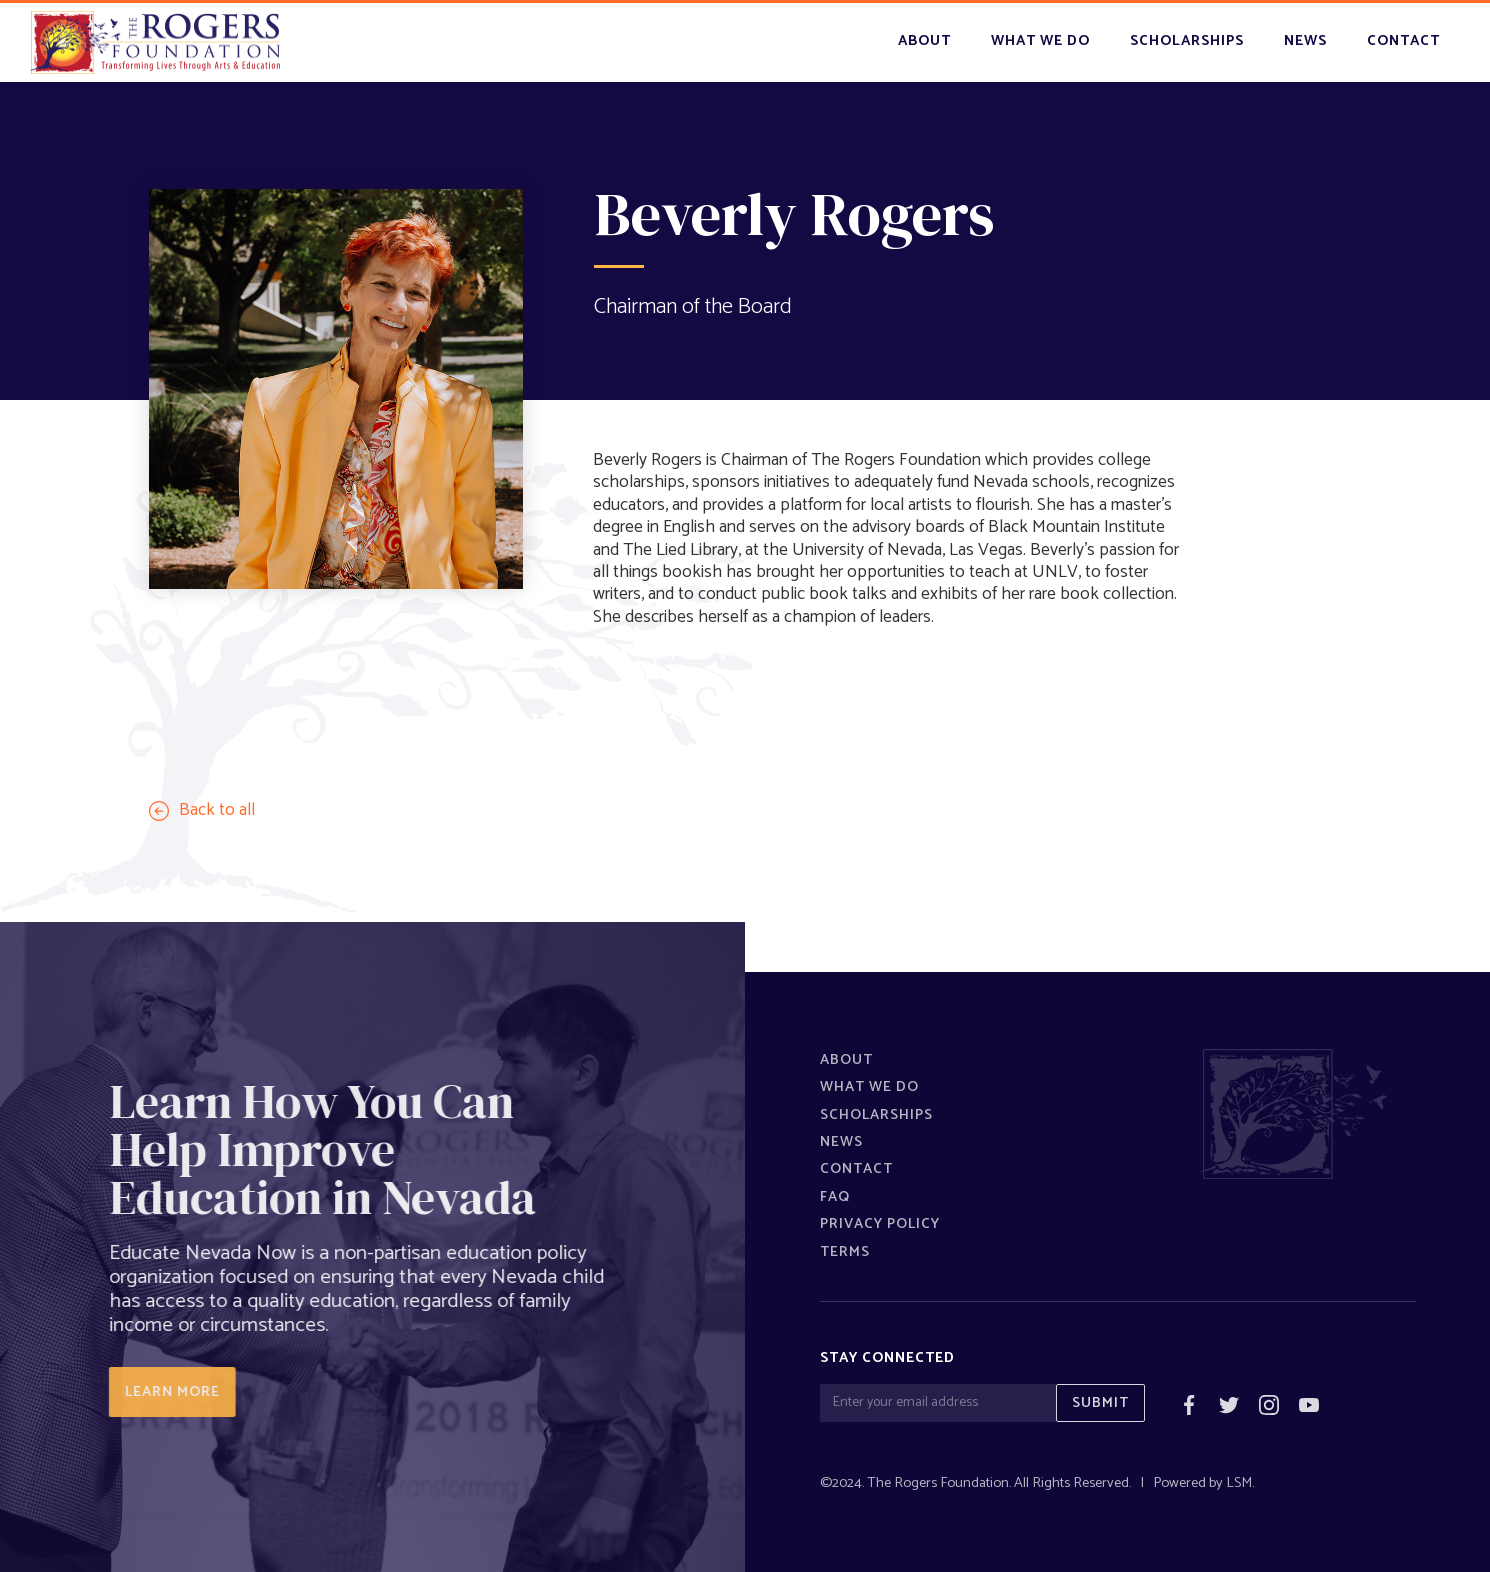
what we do (1040, 41)
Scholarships (876, 1115)
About (924, 41)
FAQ (835, 1197)
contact (1403, 41)
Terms (845, 1252)
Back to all (217, 810)
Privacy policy (880, 1224)
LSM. (1240, 1483)
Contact (856, 1169)
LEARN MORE (162, 1392)
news (1305, 41)
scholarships (1187, 41)
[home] (155, 42)
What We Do (869, 1087)
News (841, 1142)
